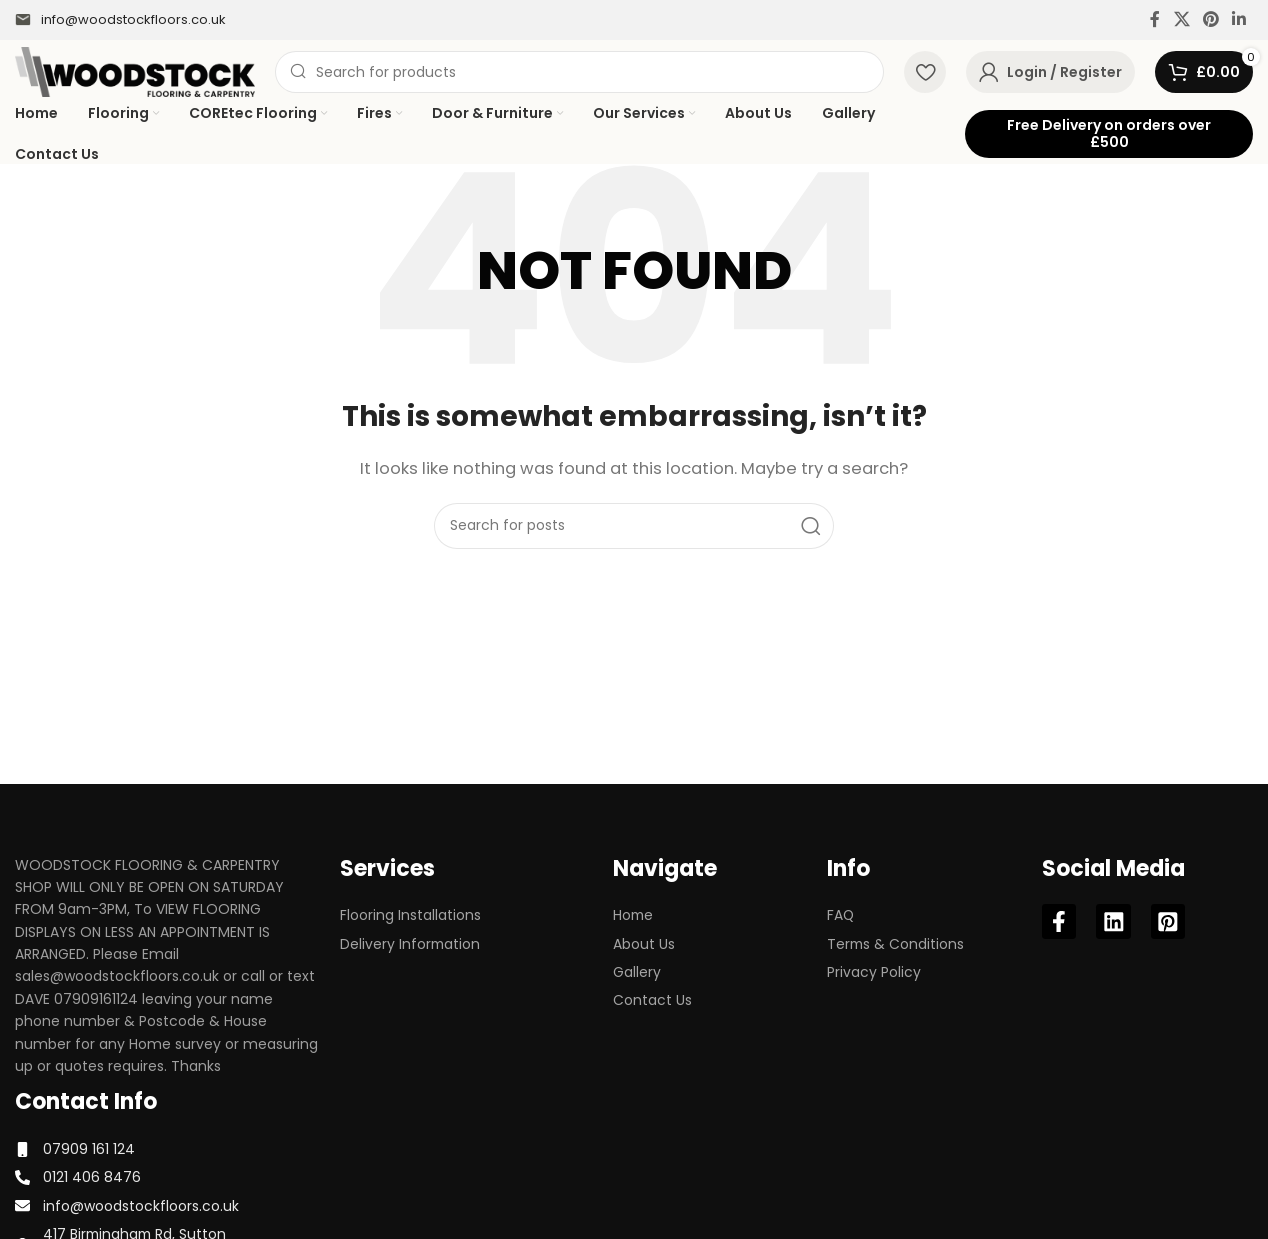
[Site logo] (135, 70)
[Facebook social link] (1155, 19)
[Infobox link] (120, 20)
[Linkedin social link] (1239, 19)
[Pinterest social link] (1210, 19)
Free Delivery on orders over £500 (1109, 133)
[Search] (579, 72)
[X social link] (1181, 19)
